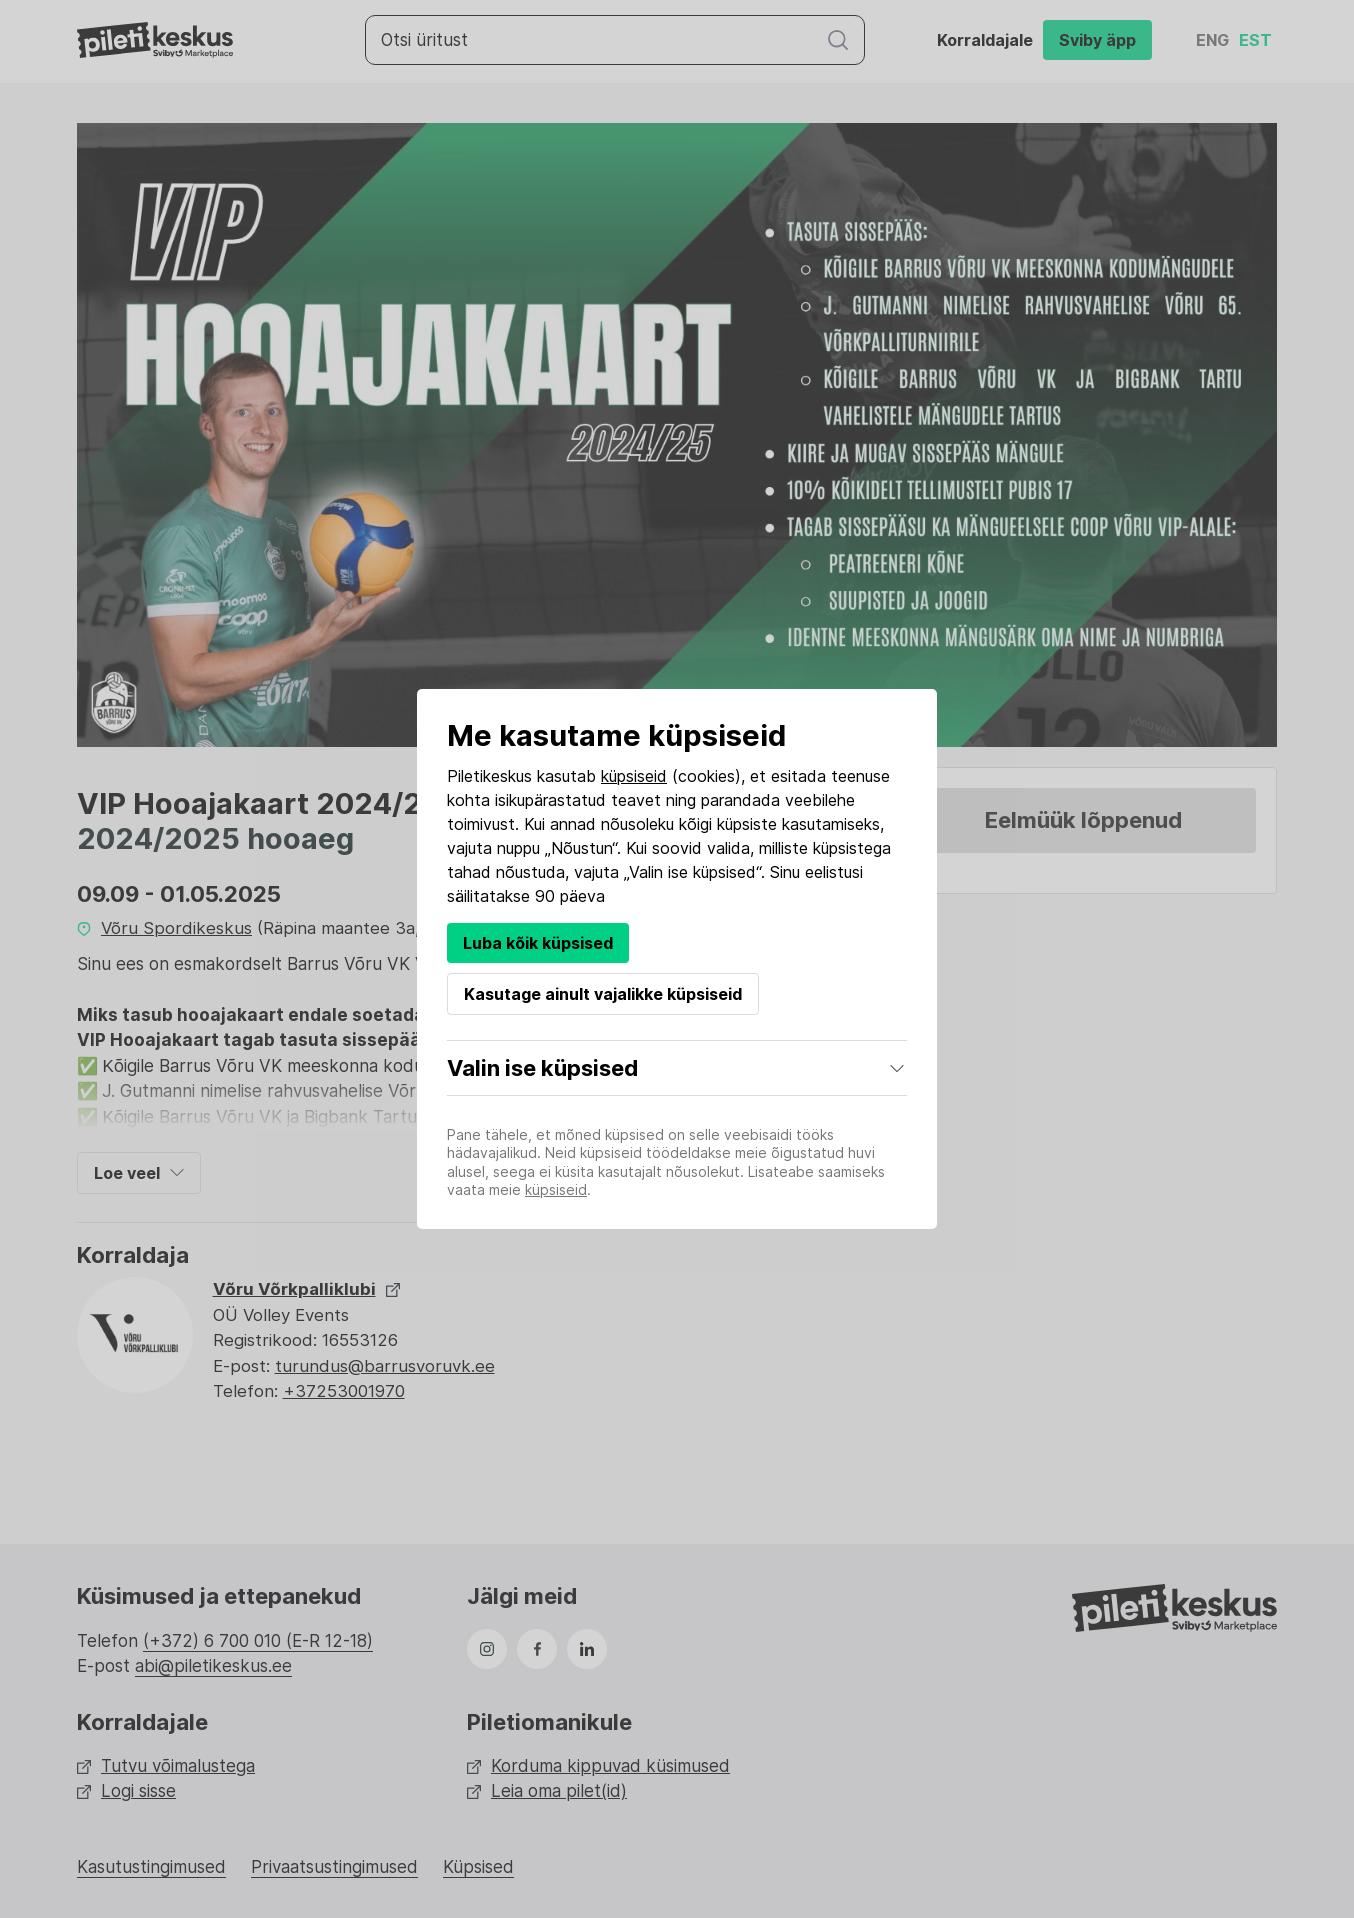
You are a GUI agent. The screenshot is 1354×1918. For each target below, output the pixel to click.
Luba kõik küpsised (538, 943)
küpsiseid (634, 776)
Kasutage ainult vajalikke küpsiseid (603, 994)
